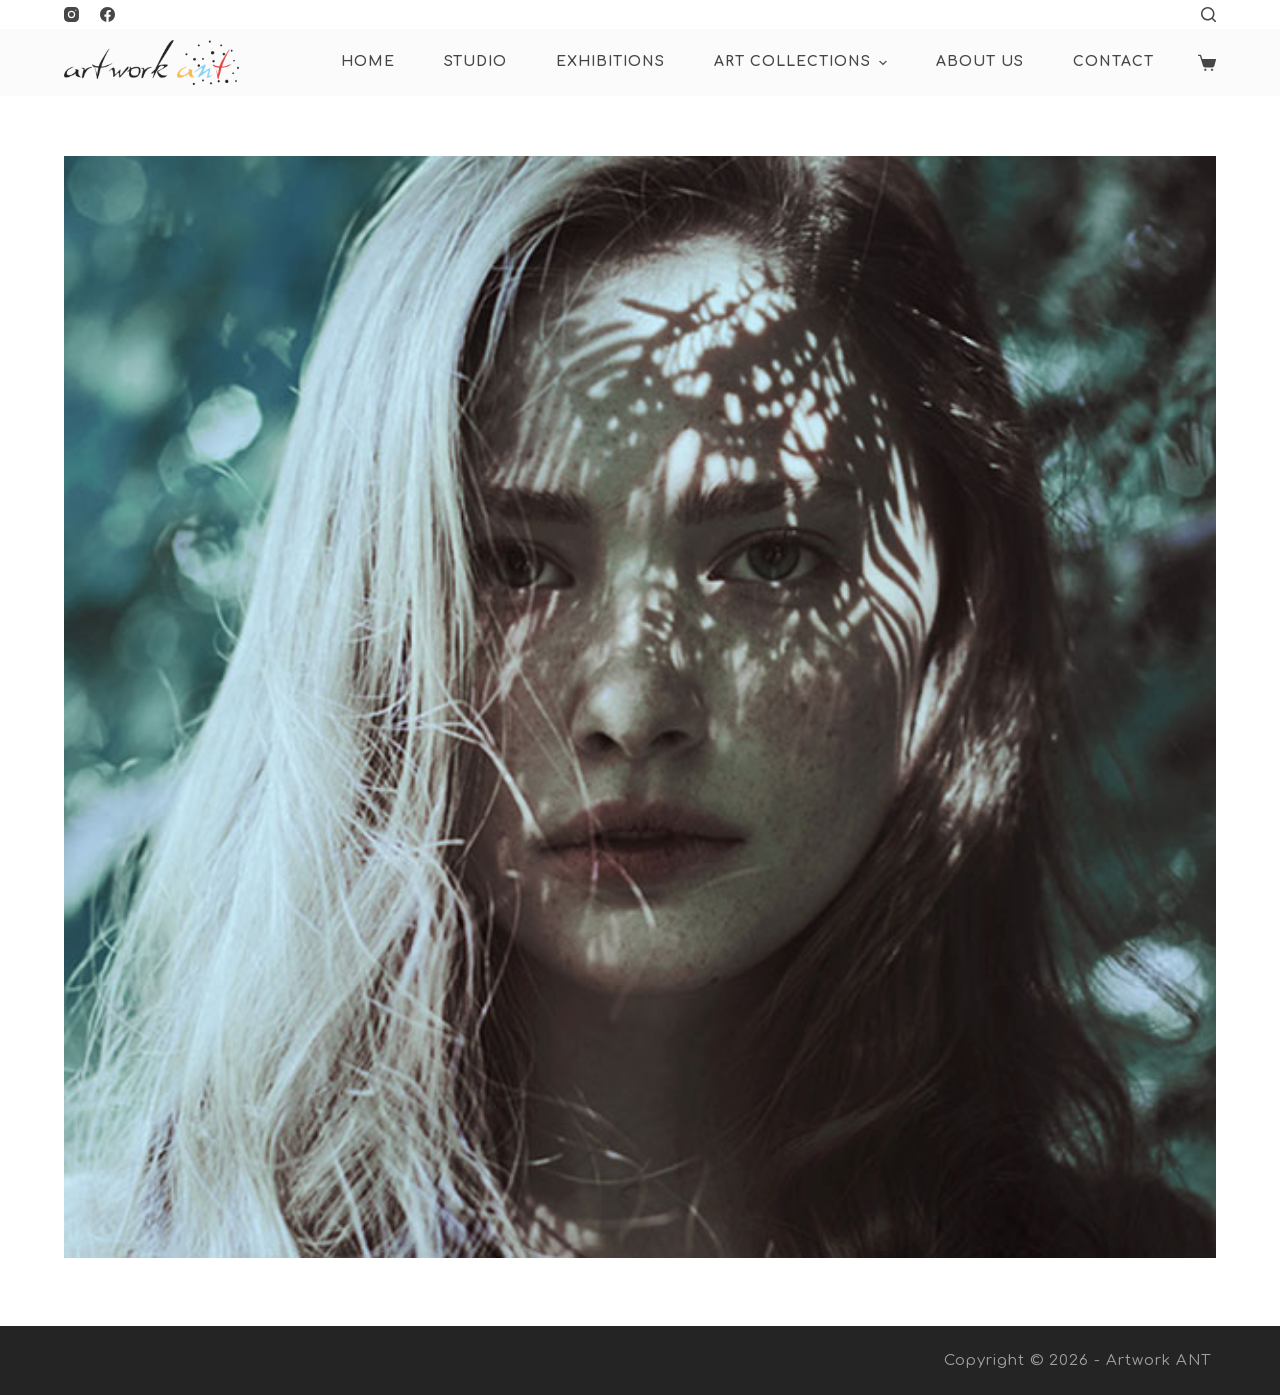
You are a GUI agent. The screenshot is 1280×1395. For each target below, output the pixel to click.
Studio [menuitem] (475, 61)
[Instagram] (71, 14)
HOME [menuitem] (368, 61)
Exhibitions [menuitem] (610, 61)
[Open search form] (1208, 14)
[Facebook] (107, 14)
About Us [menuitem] (980, 61)
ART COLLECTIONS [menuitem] (803, 63)
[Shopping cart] (1207, 63)
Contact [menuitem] (1113, 61)
